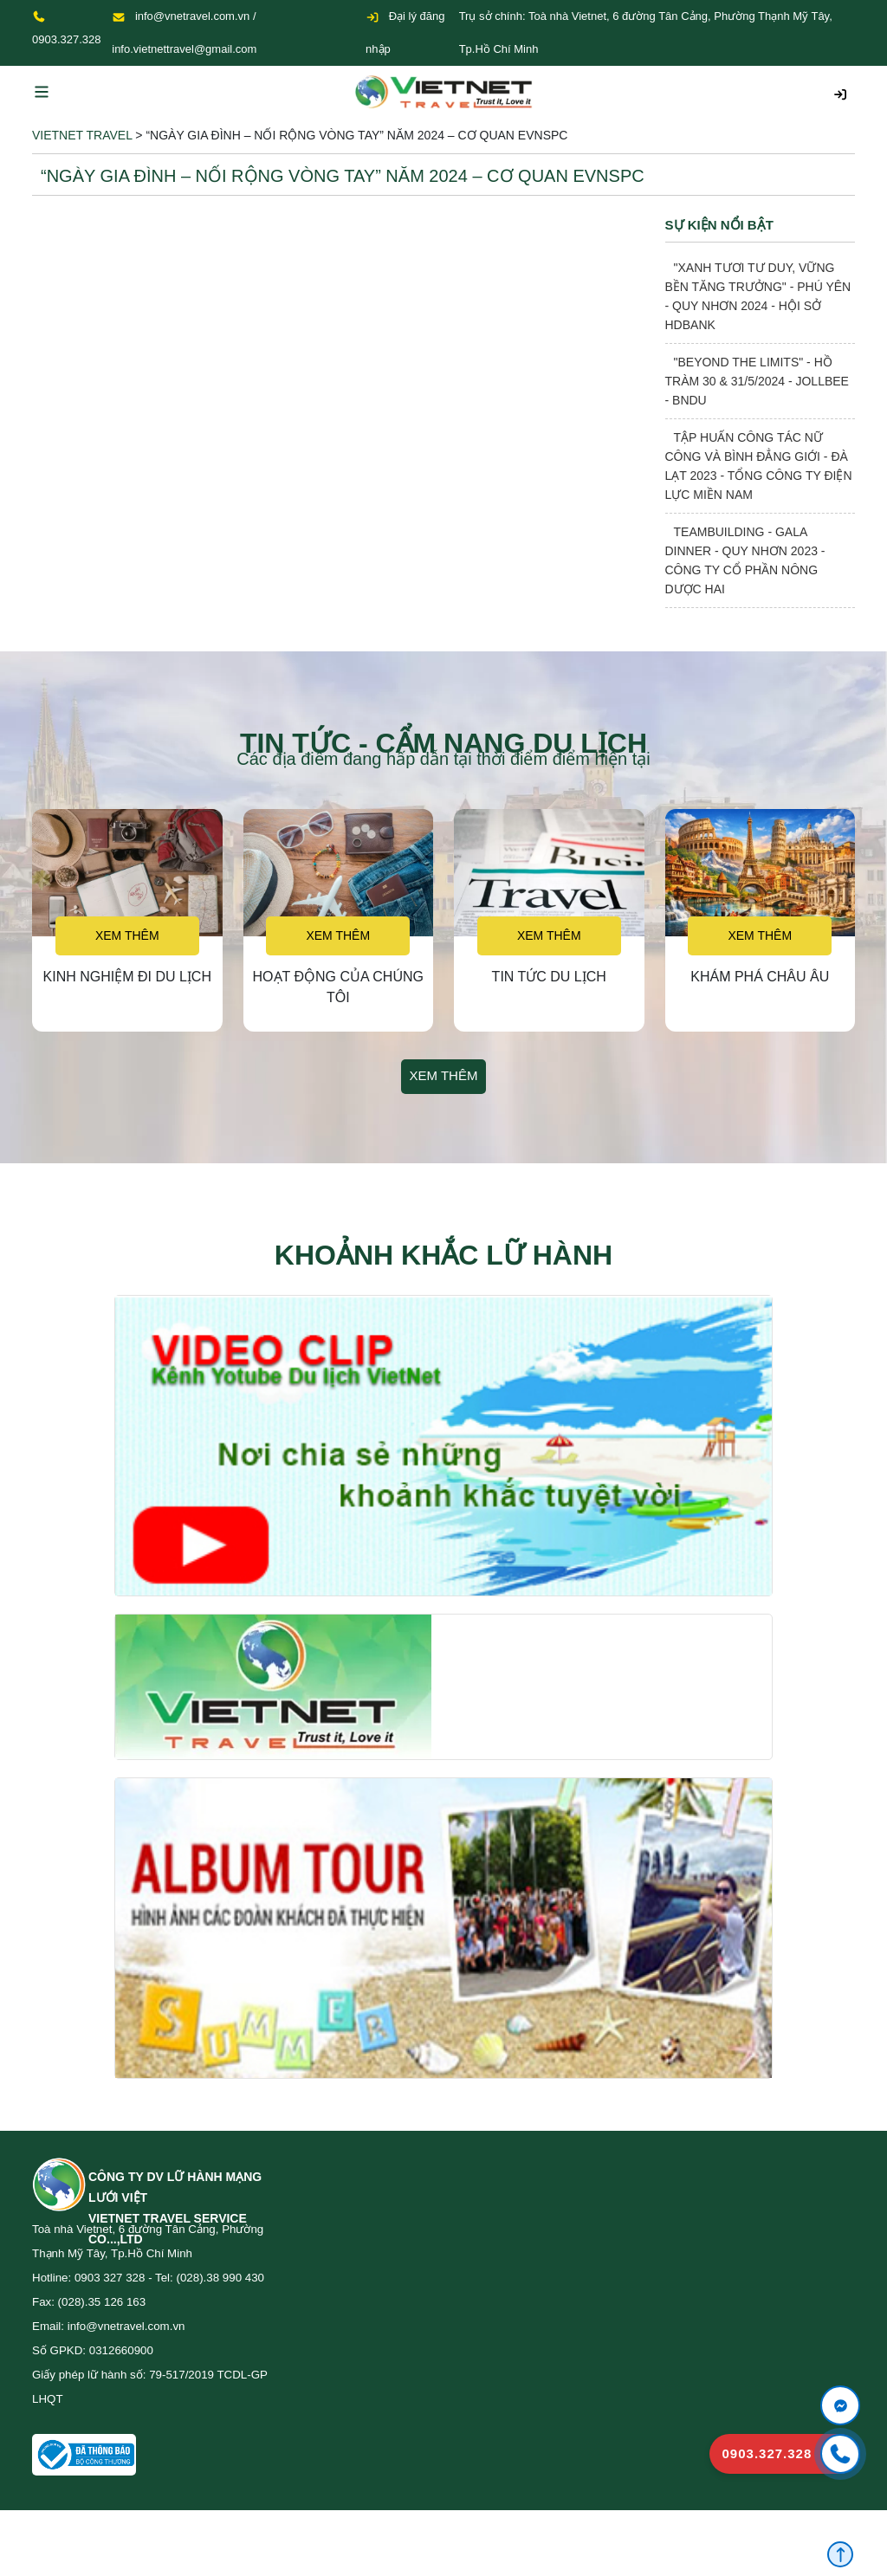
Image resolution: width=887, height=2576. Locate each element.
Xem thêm (127, 935)
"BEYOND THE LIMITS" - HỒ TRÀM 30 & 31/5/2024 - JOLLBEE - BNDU (757, 381)
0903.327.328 (66, 39)
